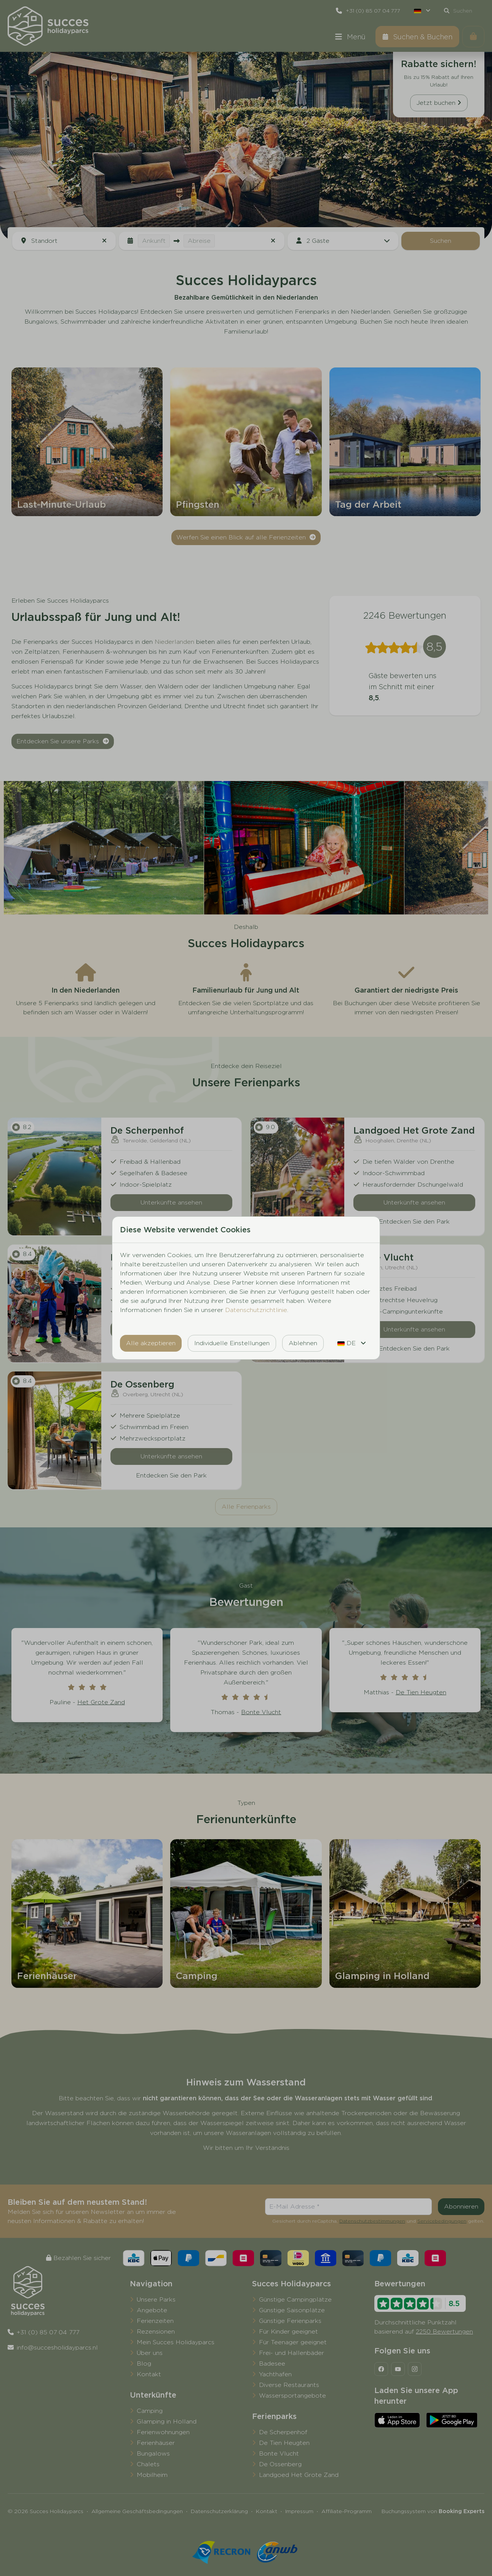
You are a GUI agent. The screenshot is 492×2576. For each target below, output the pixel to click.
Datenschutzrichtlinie (256, 1310)
